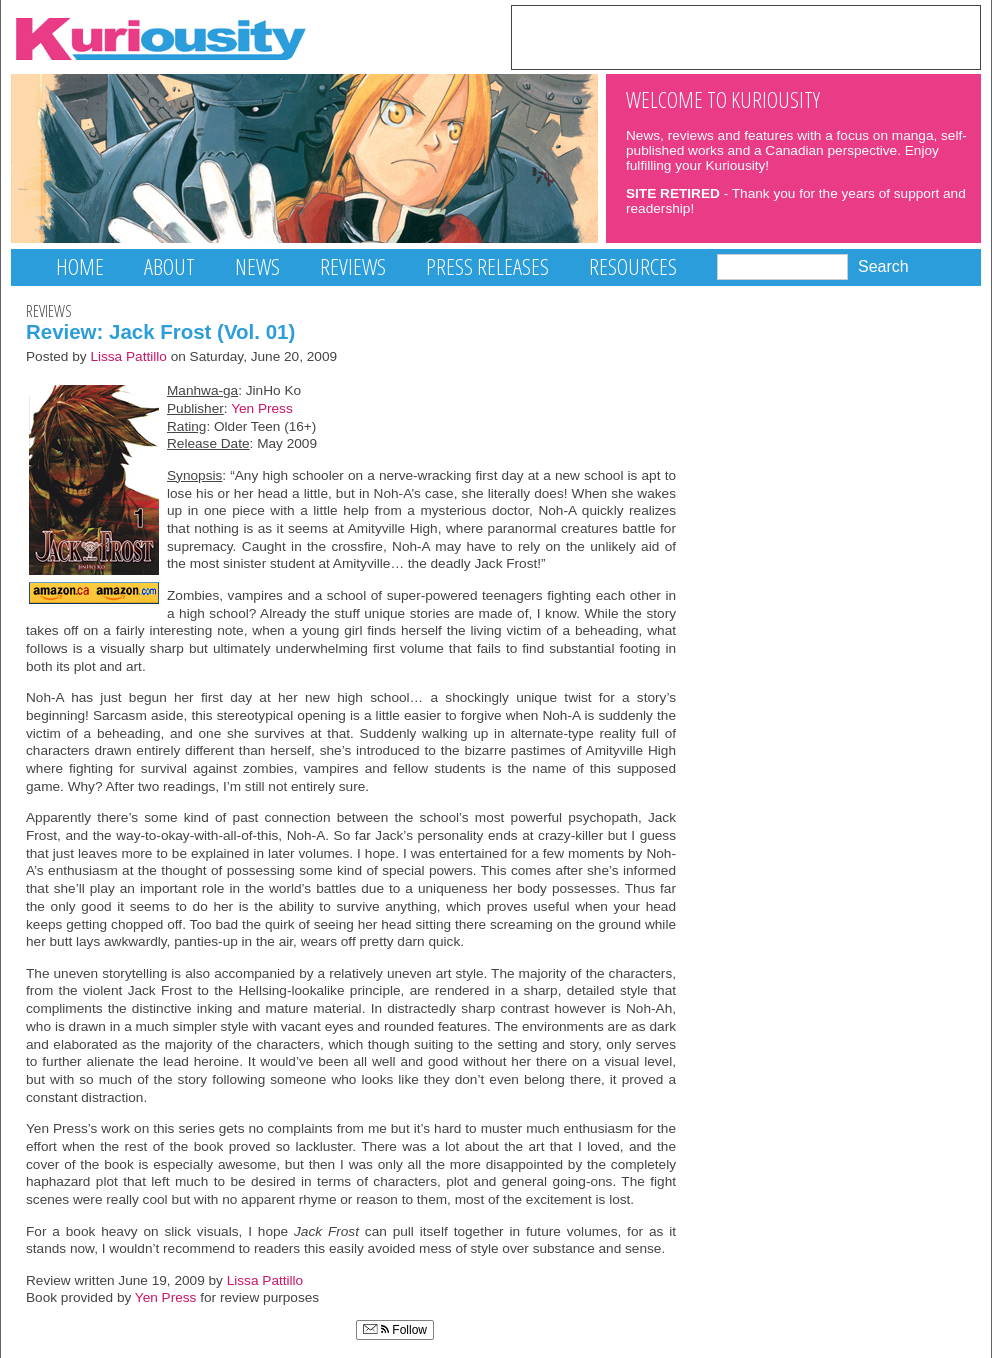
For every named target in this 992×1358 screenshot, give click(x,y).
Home (80, 266)
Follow (395, 1330)
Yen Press (262, 408)
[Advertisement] (746, 36)
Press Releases (487, 266)
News (257, 266)
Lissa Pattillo (128, 356)
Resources (633, 266)
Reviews (353, 266)
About (169, 266)
